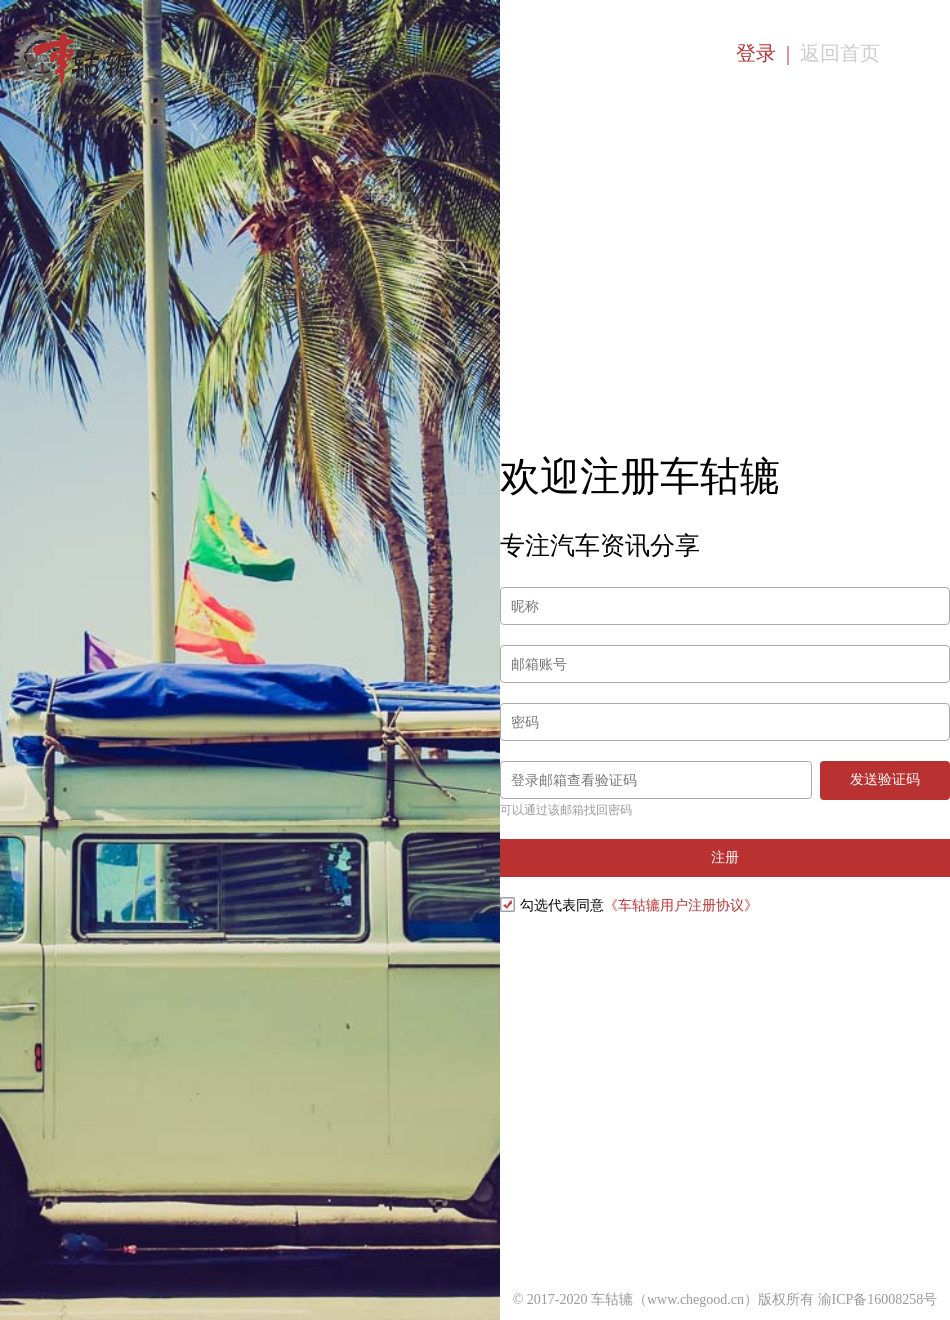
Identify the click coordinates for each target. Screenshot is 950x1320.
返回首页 (840, 53)
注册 (725, 857)
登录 (756, 53)
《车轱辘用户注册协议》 (681, 905)
